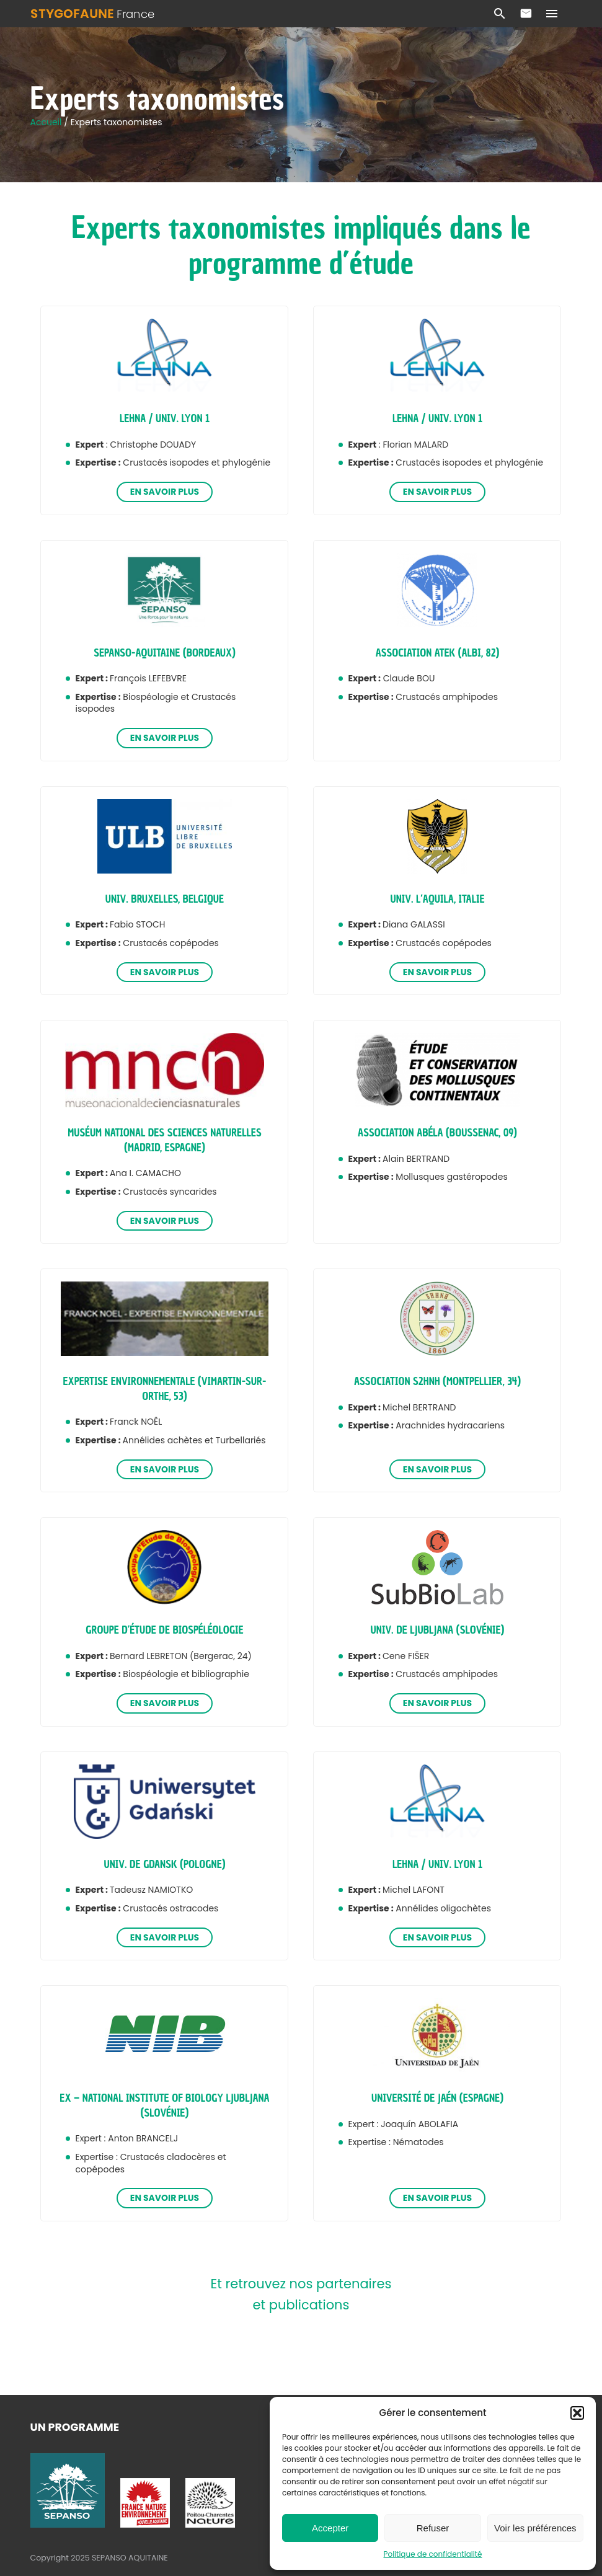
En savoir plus (164, 491)
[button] (577, 2413)
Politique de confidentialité (433, 2554)
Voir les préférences (535, 2528)
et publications (300, 2305)
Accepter (330, 2528)
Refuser (433, 2528)
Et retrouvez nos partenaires (300, 2284)
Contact (526, 13)
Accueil (47, 122)
